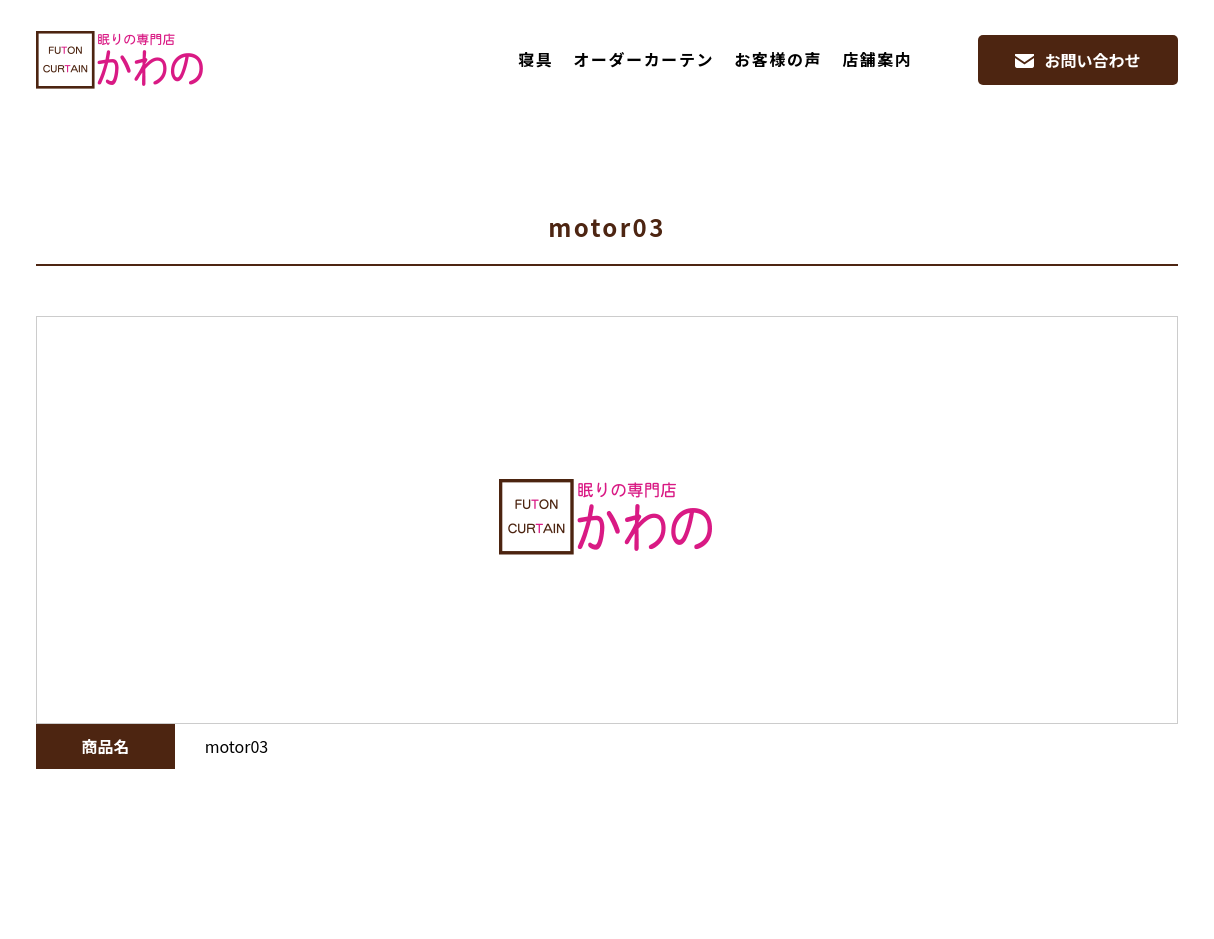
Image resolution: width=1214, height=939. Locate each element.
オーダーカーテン (643, 59)
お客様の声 (778, 59)
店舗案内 (877, 59)
